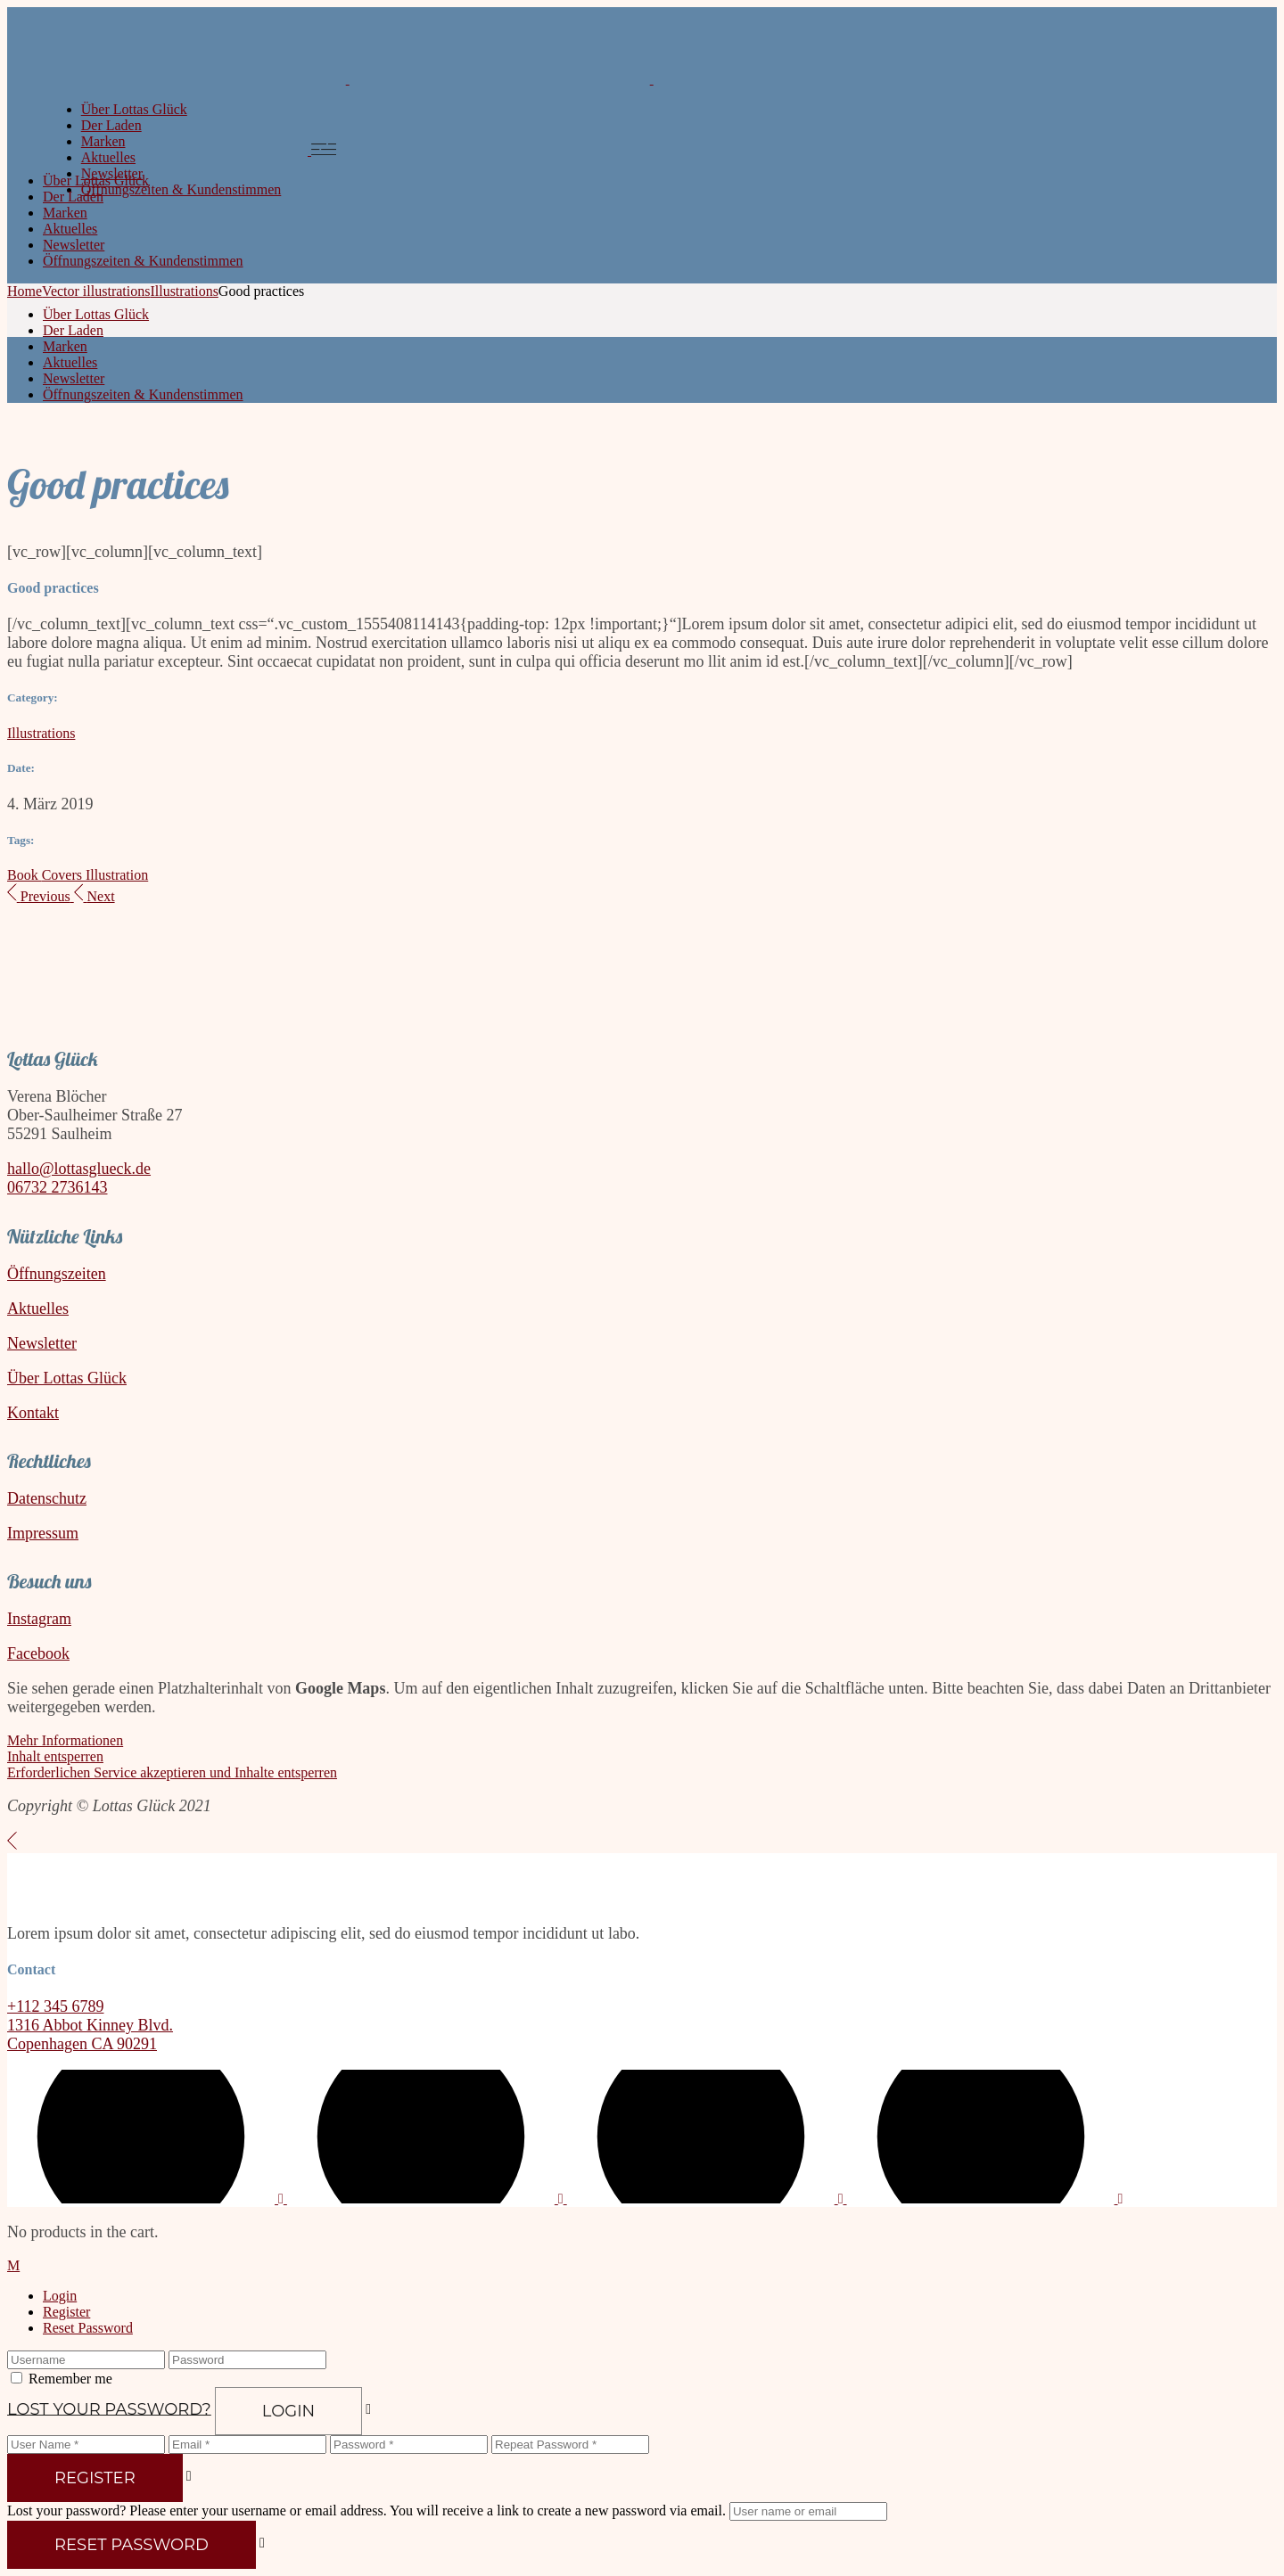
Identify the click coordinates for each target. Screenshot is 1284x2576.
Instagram (39, 1619)
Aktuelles (38, 1308)
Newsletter (42, 1343)
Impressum (42, 1533)
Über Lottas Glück (67, 1378)
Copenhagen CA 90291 (82, 2044)
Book (24, 874)
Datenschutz (46, 1498)
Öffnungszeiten (56, 1274)
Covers (64, 874)
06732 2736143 (57, 1187)
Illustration (117, 874)
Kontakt (33, 1413)
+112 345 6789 (55, 2006)
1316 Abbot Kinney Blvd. (90, 2025)
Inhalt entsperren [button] (55, 1756)
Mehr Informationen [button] (65, 1740)
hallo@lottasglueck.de (79, 1168)
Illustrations (41, 733)
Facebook (38, 1653)
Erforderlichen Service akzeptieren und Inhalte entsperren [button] (172, 1772)
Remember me (70, 2378)
